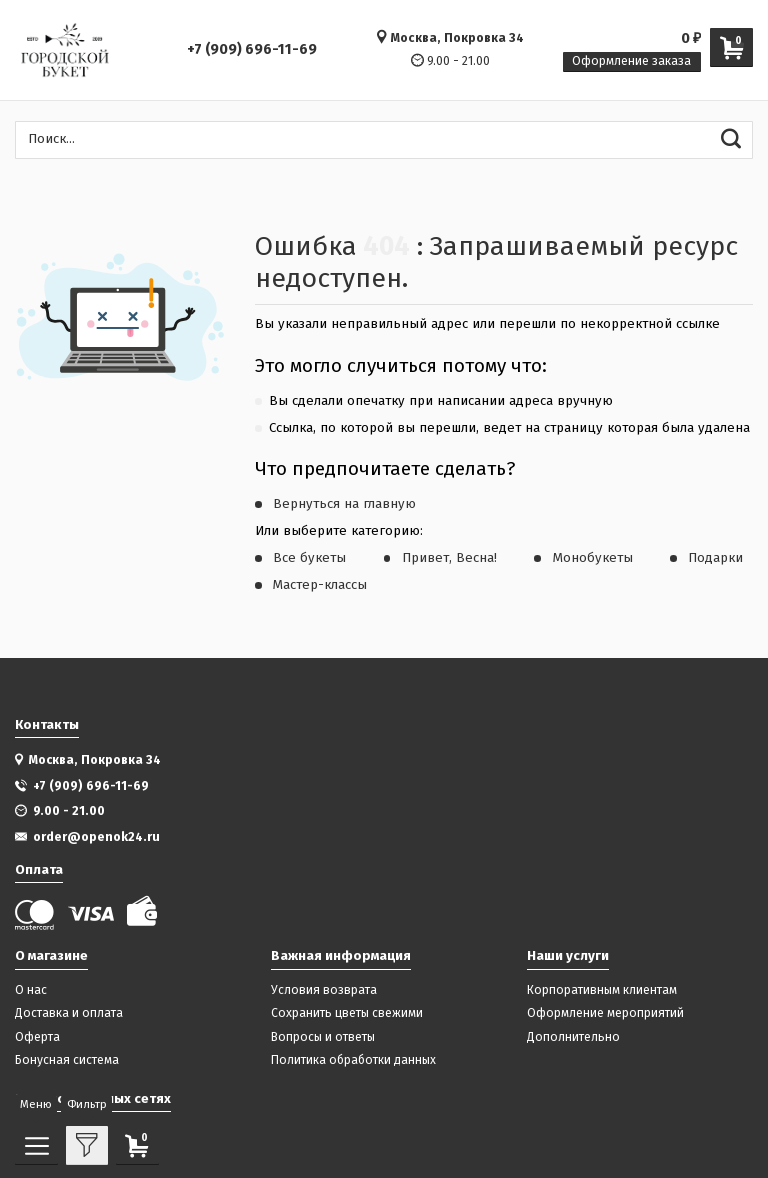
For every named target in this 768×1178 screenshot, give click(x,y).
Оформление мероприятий (605, 1013)
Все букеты (309, 558)
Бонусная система (67, 1060)
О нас (31, 990)
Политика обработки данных (353, 1060)
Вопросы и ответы (323, 1037)
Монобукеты (593, 558)
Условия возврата (324, 990)
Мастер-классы (320, 585)
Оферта (37, 1037)
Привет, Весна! (449, 558)
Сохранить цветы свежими (347, 1013)
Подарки (715, 558)
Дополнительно (573, 1037)
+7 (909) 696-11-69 (252, 50)
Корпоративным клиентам (602, 990)
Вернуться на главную (344, 504)
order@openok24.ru (96, 836)
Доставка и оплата (69, 1013)
